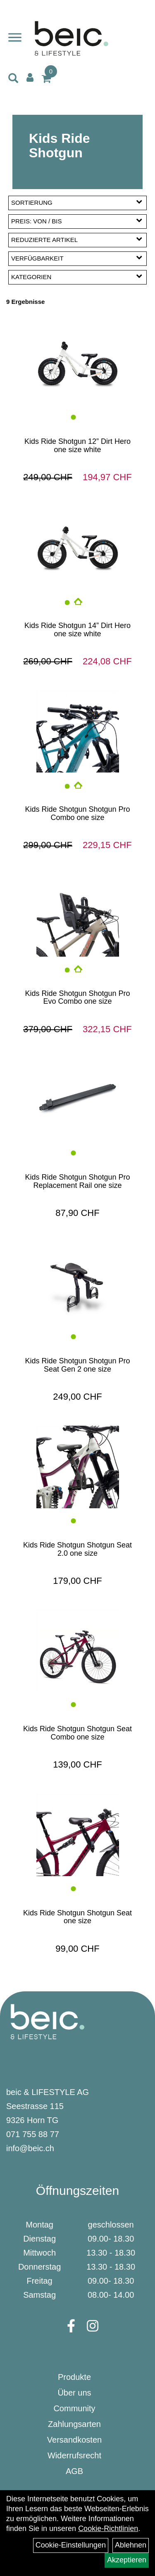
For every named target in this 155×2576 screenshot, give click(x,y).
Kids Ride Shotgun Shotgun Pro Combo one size (77, 813)
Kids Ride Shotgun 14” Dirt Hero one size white (77, 629)
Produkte (74, 2377)
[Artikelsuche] (13, 79)
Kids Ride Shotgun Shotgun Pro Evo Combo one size (77, 997)
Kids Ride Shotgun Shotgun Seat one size (77, 1917)
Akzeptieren (126, 2560)
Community (74, 2408)
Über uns (74, 2392)
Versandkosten (74, 2439)
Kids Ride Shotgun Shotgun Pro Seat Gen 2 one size (77, 1365)
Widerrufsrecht (74, 2455)
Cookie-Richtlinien (108, 2528)
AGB (74, 2471)
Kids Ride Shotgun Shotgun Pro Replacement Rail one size (77, 1181)
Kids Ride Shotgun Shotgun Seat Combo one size (77, 1733)
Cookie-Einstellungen (71, 2545)
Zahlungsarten (74, 2424)
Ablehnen (130, 2545)
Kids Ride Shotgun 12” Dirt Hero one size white (77, 445)
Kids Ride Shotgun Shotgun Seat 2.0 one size (77, 1549)
